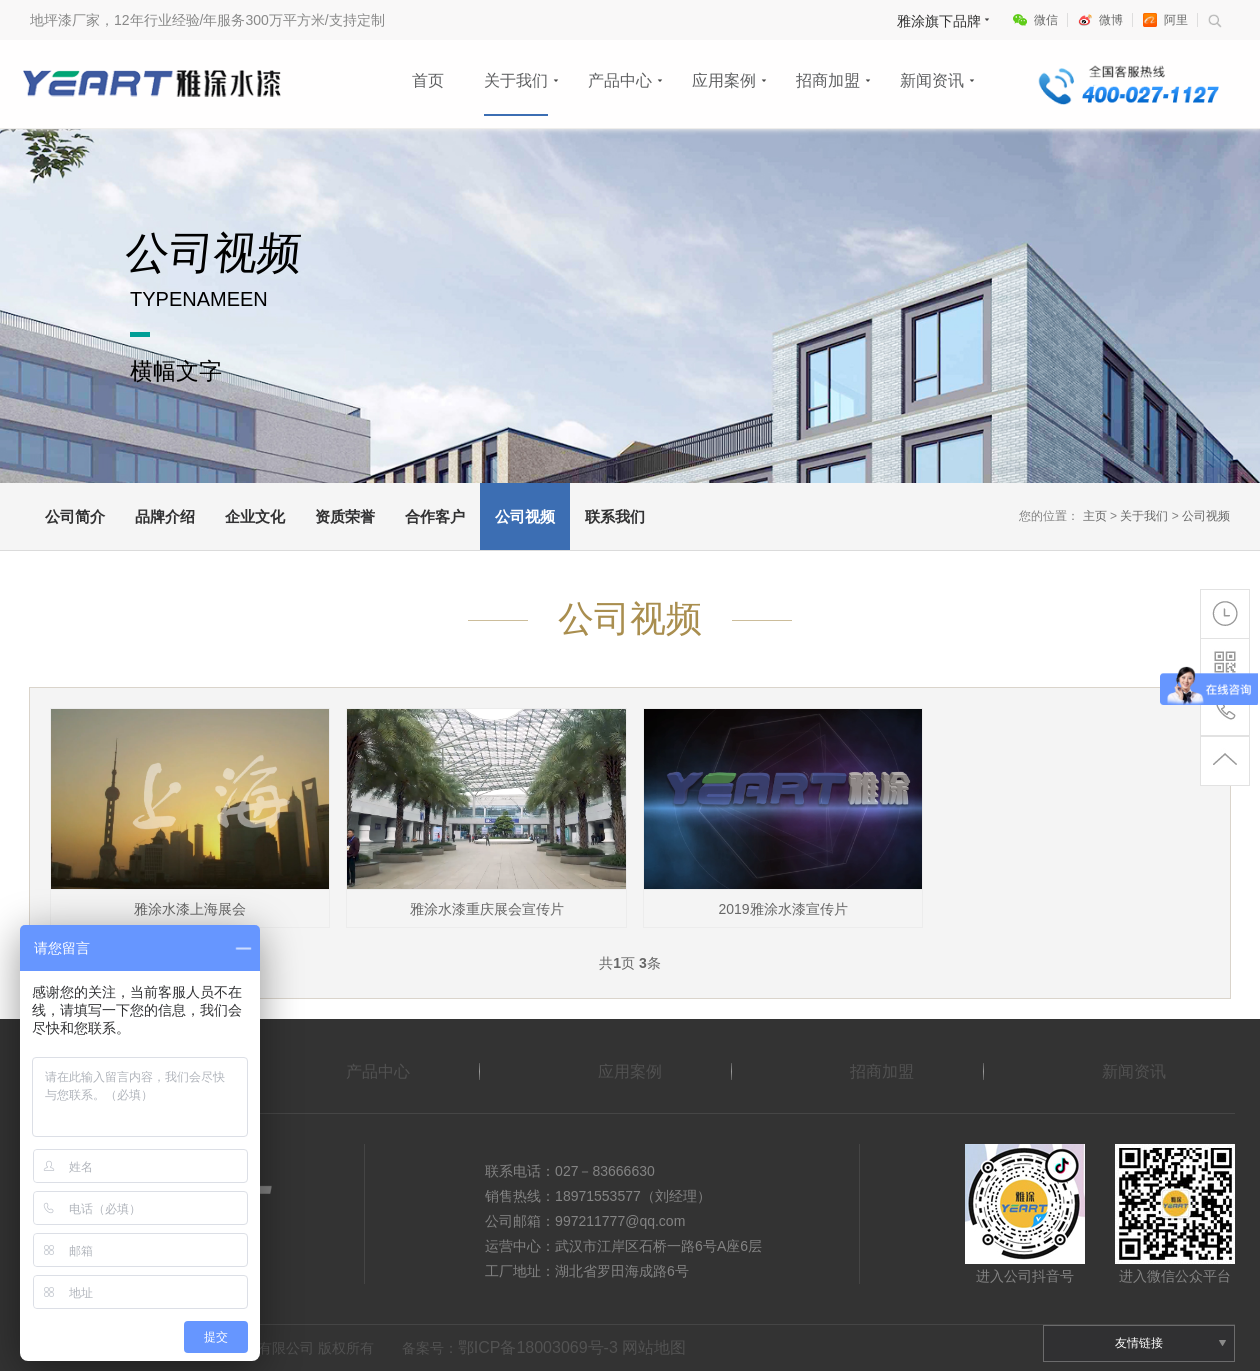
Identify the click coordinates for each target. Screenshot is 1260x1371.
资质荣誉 (345, 516)
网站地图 (654, 1347)
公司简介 (75, 516)
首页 (428, 80)
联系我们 (615, 516)
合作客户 (435, 516)
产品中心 (620, 80)
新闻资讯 (932, 80)
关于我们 (516, 80)
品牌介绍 (165, 516)
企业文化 (255, 516)
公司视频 (525, 516)
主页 (1095, 516)
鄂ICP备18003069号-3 (538, 1347)
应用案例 (724, 80)
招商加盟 (828, 80)
